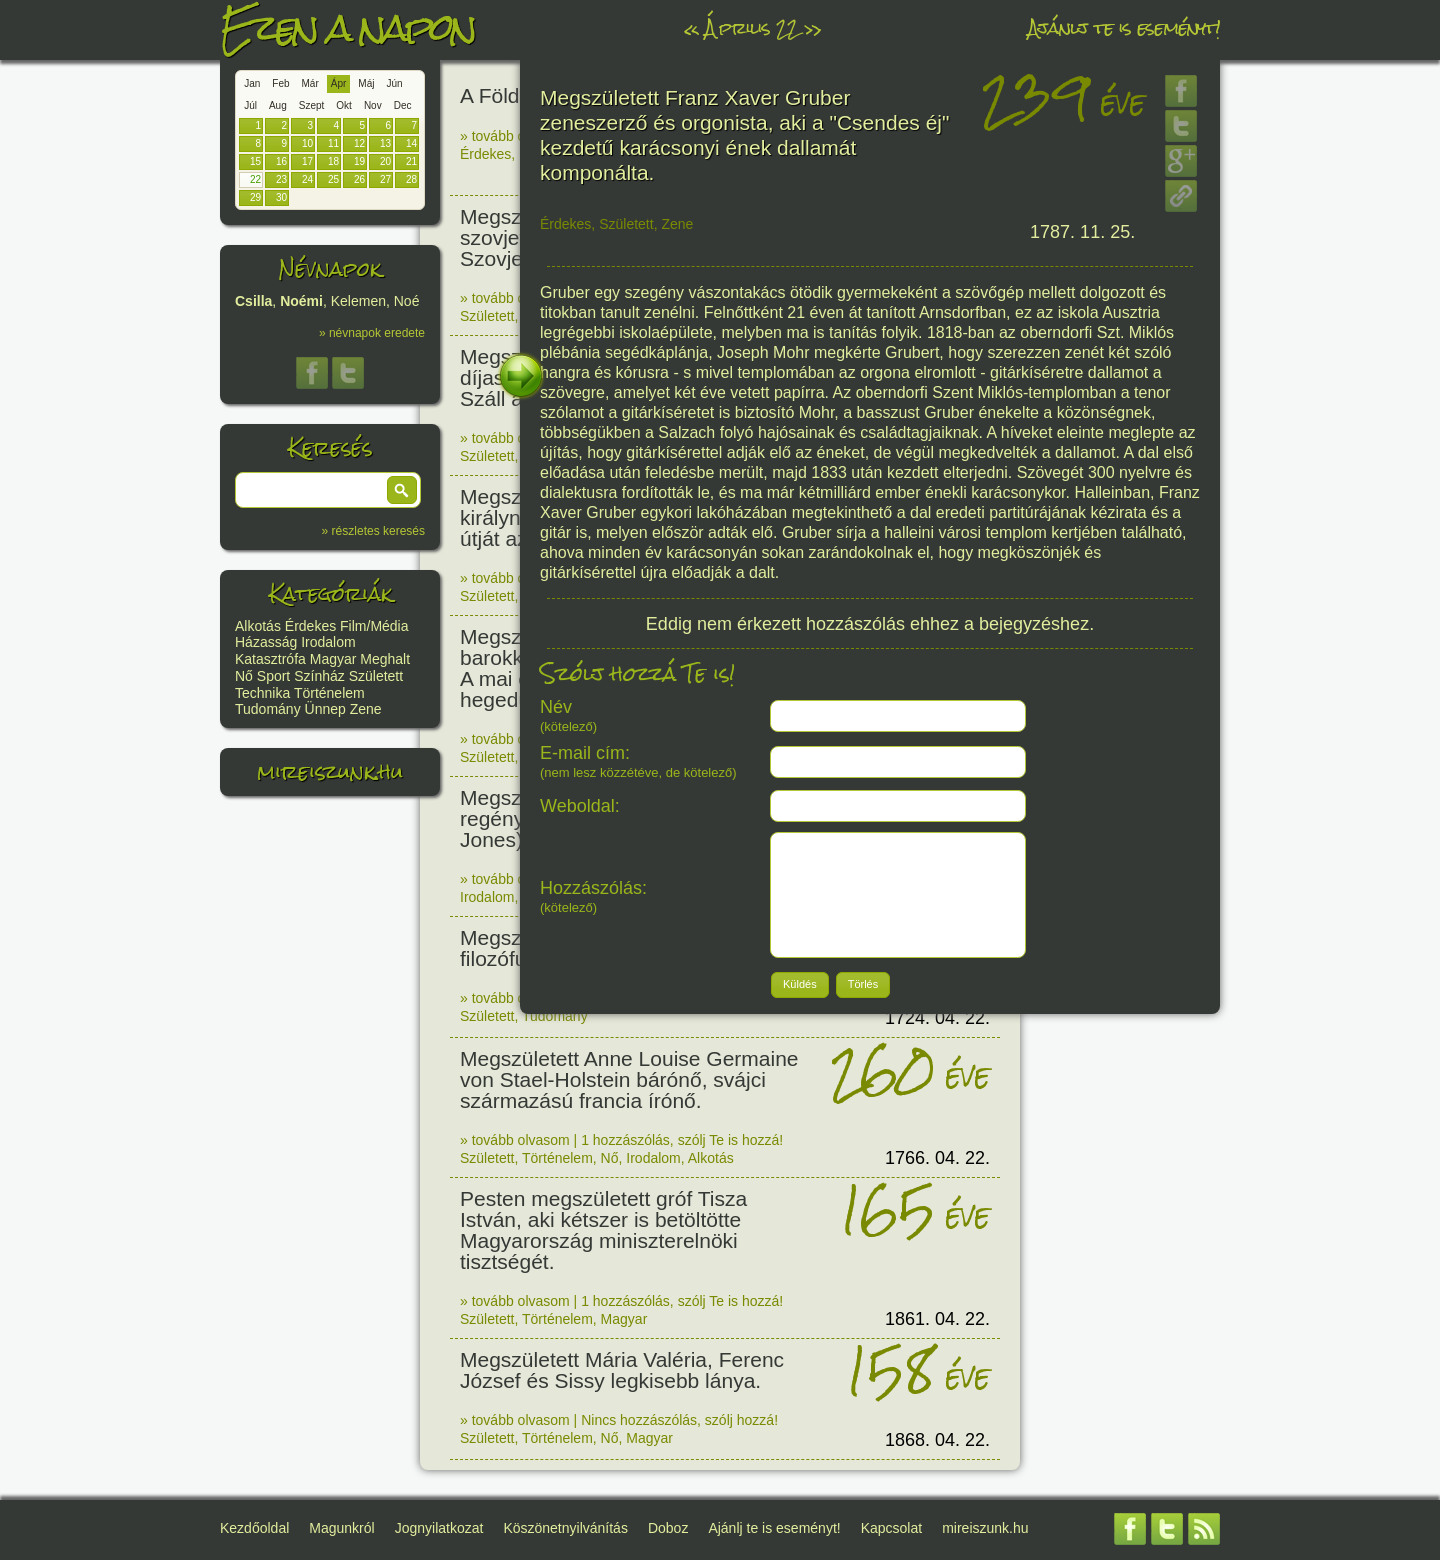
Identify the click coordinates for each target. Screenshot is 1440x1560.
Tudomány (268, 709)
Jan (252, 83)
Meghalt (385, 659)
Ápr (339, 83)
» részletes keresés (373, 531)
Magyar (333, 659)
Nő (244, 676)
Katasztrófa (270, 659)
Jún (394, 83)
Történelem (329, 693)
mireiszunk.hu (330, 771)
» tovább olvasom (515, 136)
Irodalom (328, 642)
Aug (278, 105)
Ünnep (325, 709)
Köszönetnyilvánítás (565, 1528)
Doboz (668, 1528)
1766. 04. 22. (937, 1158)
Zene (366, 709)
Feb (280, 83)
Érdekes (310, 626)
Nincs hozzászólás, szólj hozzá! (679, 1420)
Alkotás (258, 626)
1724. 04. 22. (937, 1018)
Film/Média (374, 626)
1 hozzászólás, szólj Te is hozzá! (682, 1140)
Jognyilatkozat (439, 1528)
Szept (312, 105)
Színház (319, 676)
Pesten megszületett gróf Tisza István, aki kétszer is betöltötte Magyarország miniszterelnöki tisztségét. (603, 1230)
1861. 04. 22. (937, 1319)
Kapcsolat (891, 1528)
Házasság (266, 642)
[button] (402, 490)
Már (310, 83)
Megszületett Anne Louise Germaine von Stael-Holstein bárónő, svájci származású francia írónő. (629, 1079)
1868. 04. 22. (937, 1440)
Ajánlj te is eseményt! (1124, 27)
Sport (273, 676)
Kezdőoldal (254, 1528)
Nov (373, 105)
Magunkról (341, 1528)
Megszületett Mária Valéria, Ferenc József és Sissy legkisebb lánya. (622, 1370)
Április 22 (751, 27)
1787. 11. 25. (1082, 232)
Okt (344, 105)
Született (376, 676)
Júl (250, 105)
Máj (366, 83)
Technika (262, 693)
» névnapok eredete (372, 333)
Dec (403, 105)
